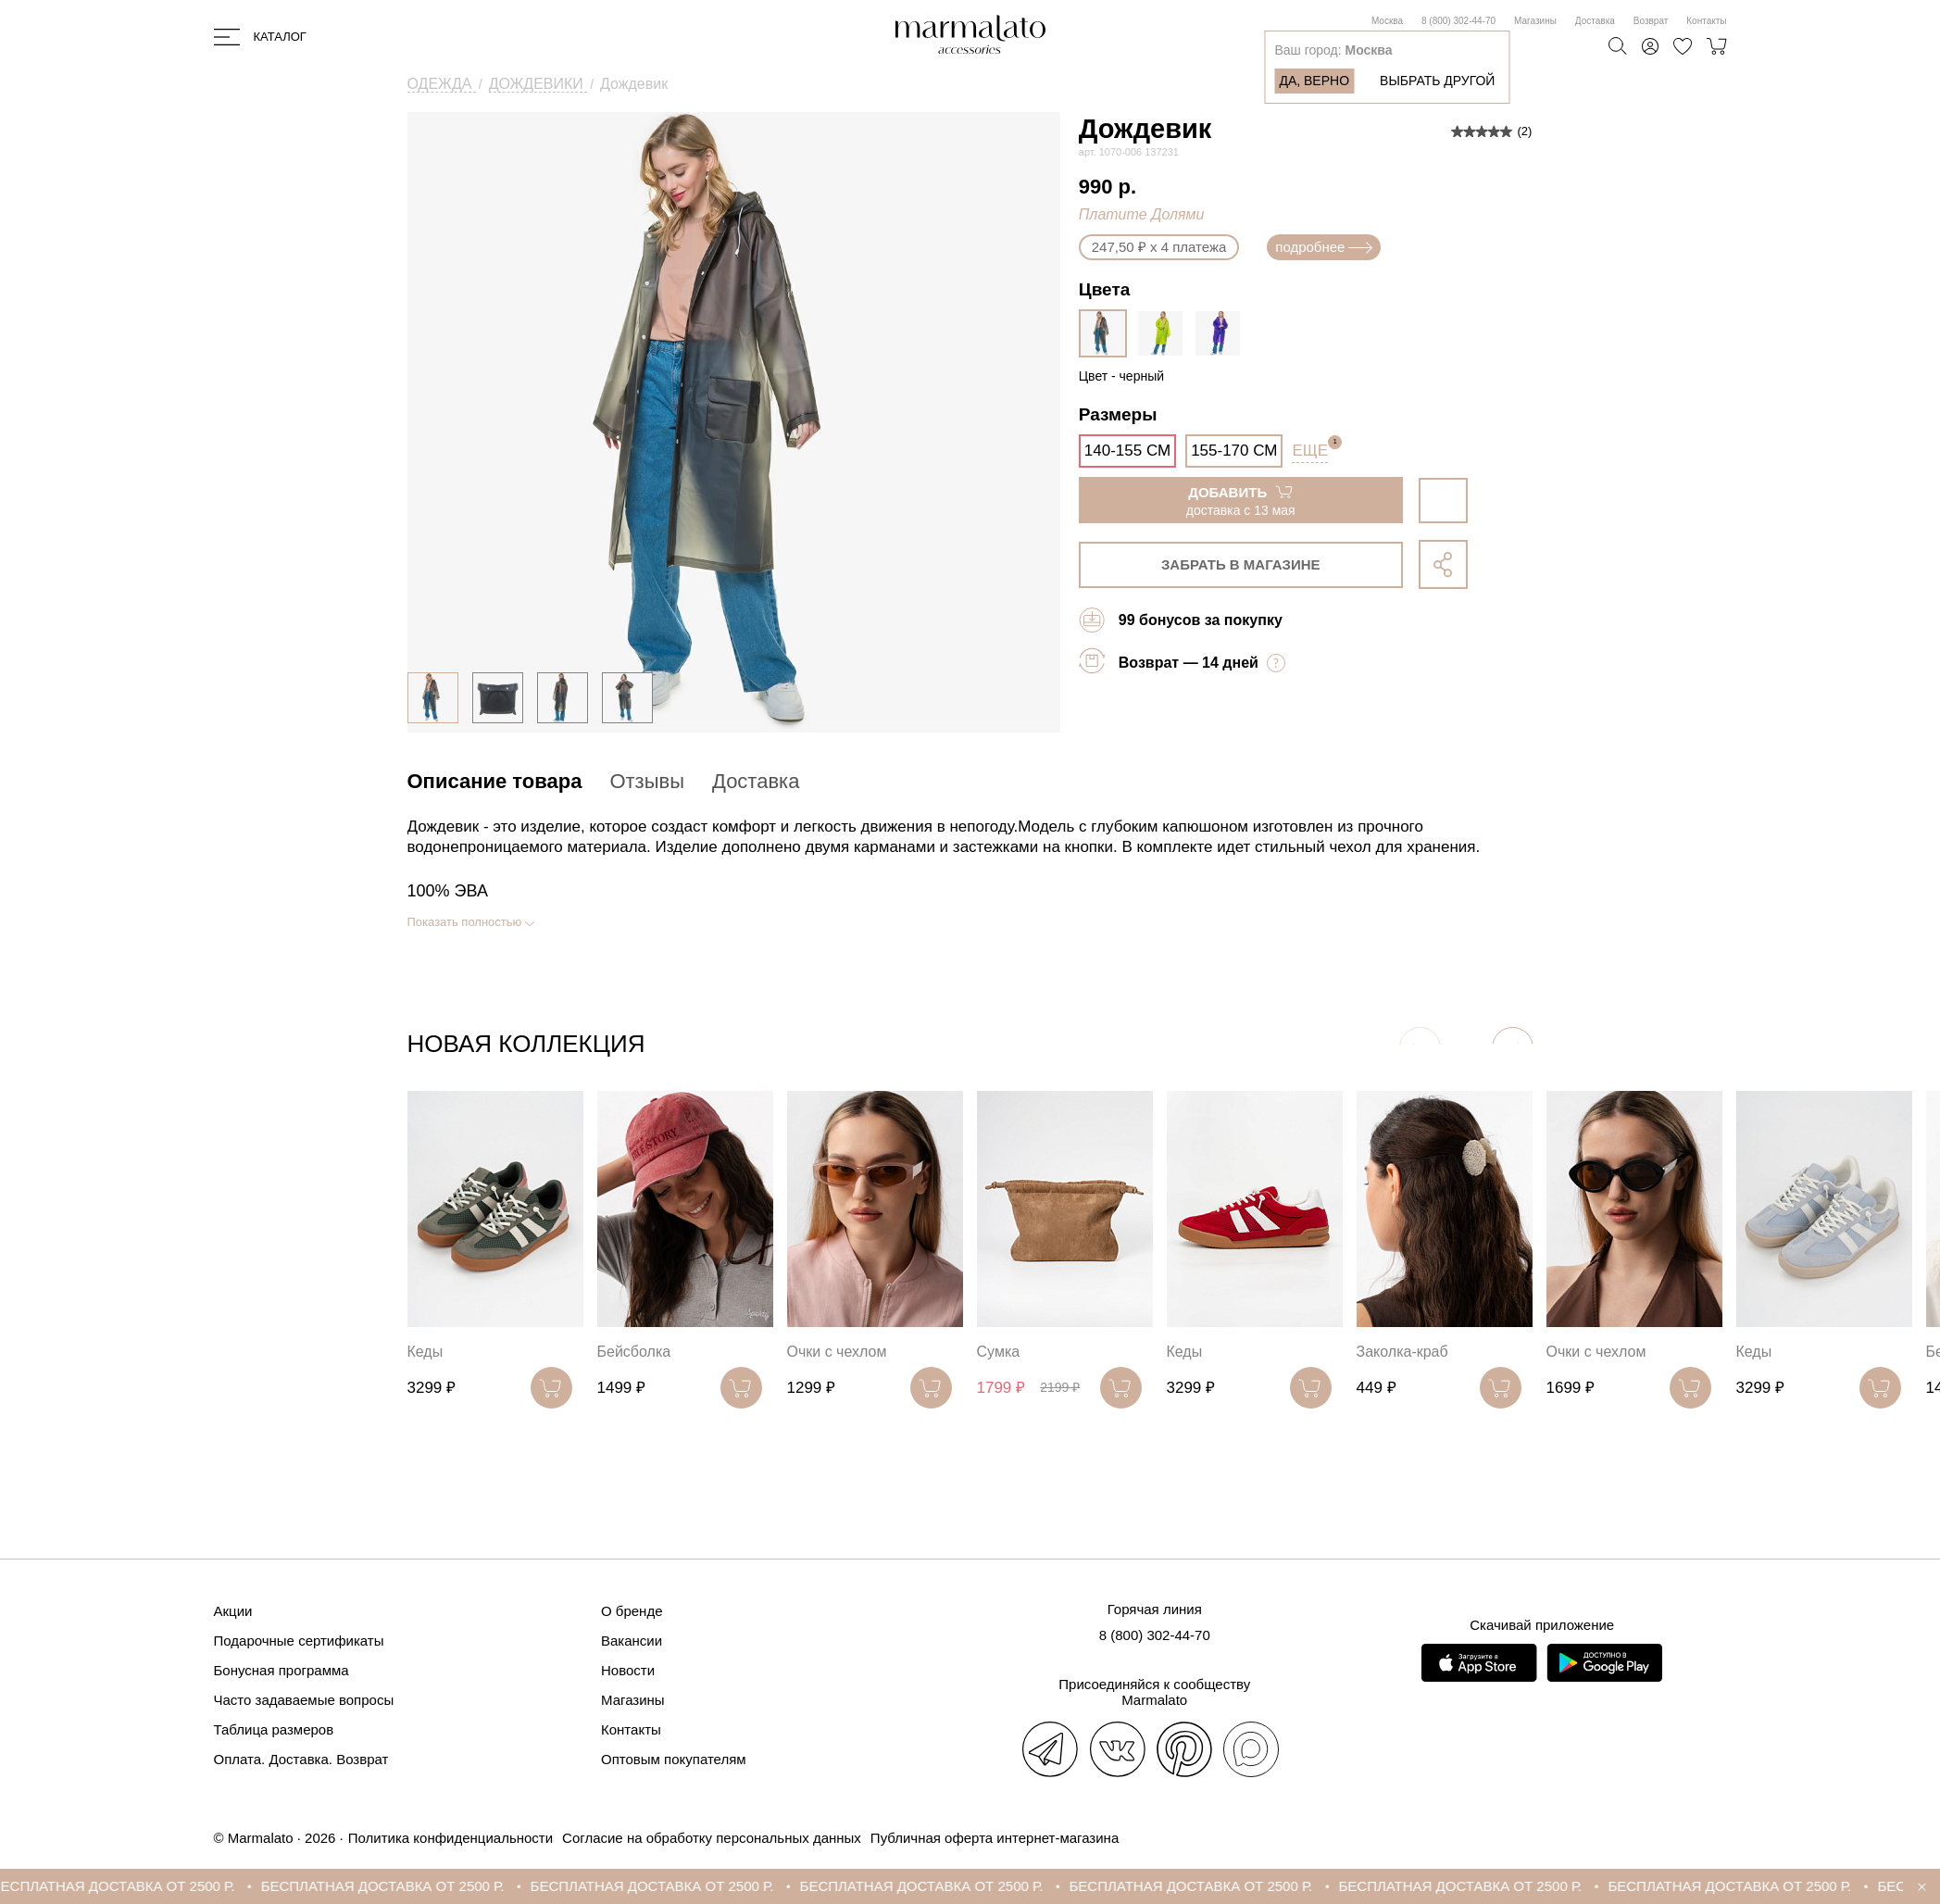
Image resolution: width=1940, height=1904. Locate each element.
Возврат (1651, 21)
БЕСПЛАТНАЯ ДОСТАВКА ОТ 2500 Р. (132, 1886)
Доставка (1595, 21)
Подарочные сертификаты (299, 1640)
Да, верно (1314, 80)
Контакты (1706, 21)
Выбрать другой (1437, 80)
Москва (1387, 21)
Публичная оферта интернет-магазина (994, 1838)
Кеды (425, 1351)
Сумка (998, 1351)
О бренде (632, 1611)
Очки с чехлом (837, 1351)
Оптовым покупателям (673, 1759)
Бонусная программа (281, 1670)
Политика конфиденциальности (450, 1838)
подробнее (1323, 247)
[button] (1512, 1048)
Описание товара (494, 781)
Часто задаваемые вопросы (304, 1700)
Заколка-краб (1402, 1351)
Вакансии (631, 1640)
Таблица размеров (274, 1729)
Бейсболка (634, 1351)
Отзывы (646, 781)
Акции (233, 1611)
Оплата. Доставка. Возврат (301, 1759)
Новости (628, 1670)
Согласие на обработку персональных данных (711, 1838)
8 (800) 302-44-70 (1458, 21)
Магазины (1535, 21)
